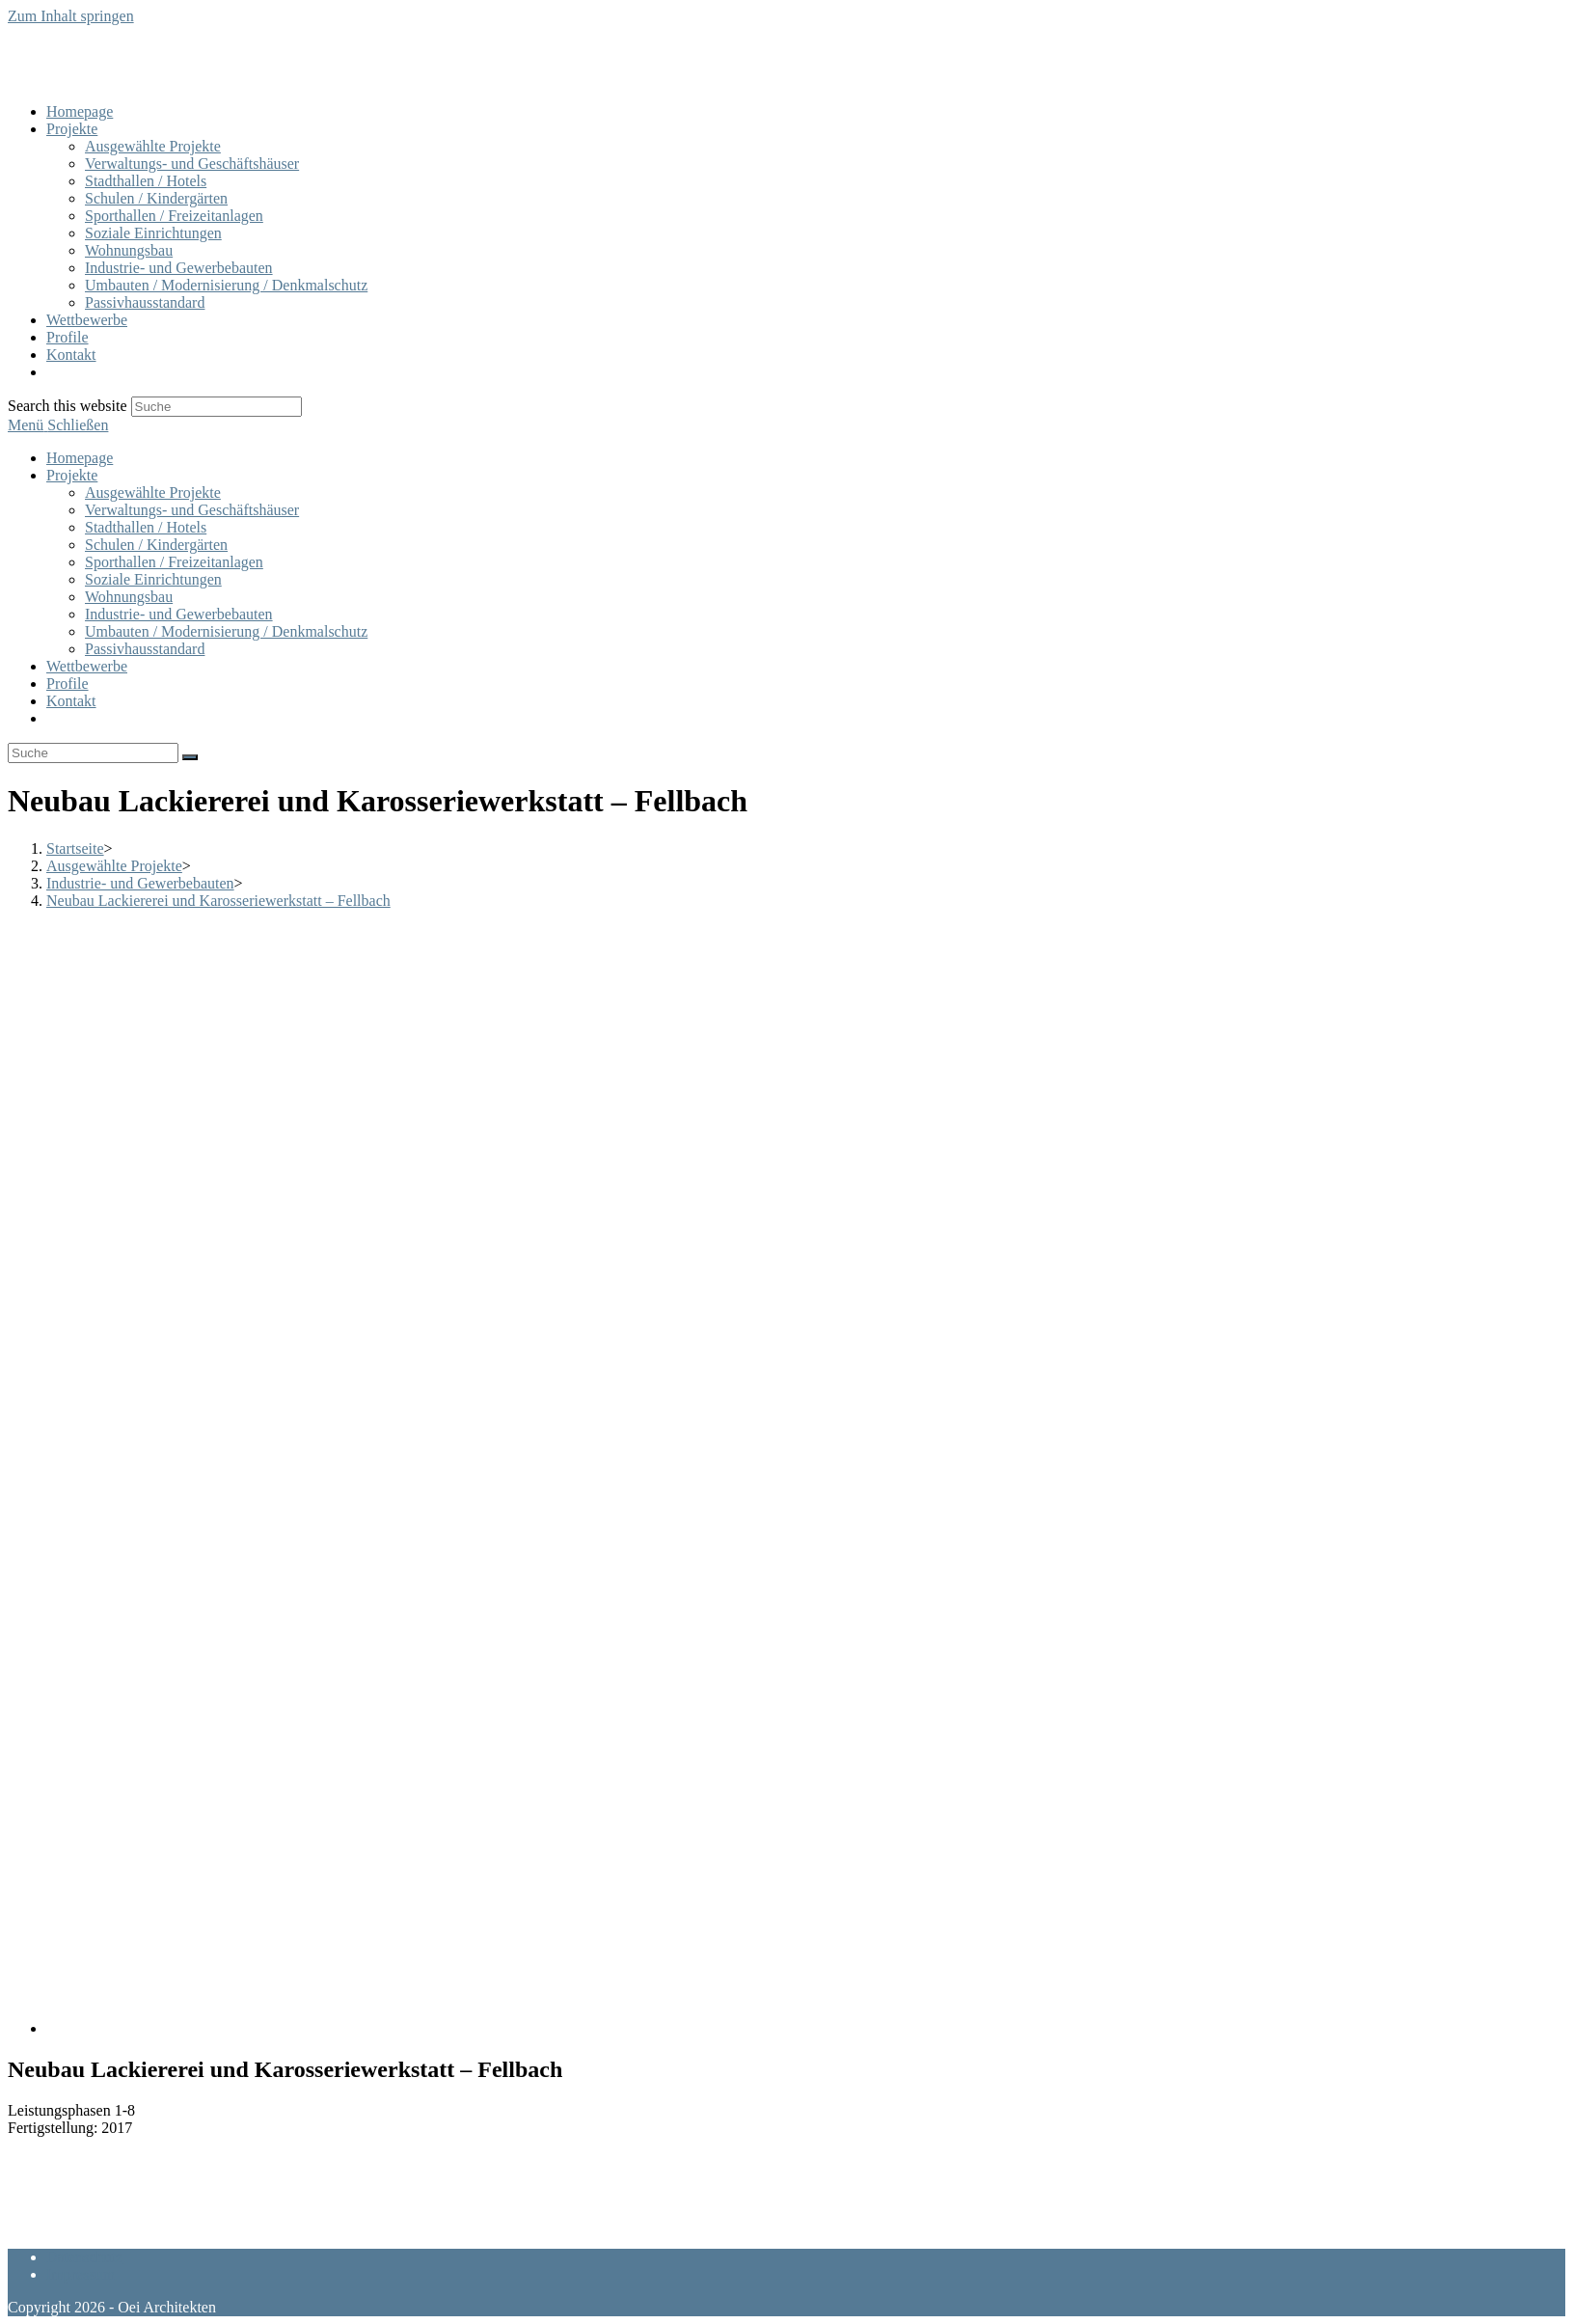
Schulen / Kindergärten (156, 544)
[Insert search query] (93, 753)
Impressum (80, 2274)
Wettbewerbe (86, 666)
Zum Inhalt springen (71, 16)
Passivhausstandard (144, 649)
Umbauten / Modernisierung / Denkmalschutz (226, 631)
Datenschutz (84, 2257)
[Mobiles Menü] (58, 425)
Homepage (79, 458)
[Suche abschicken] (190, 757)
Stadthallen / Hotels (145, 527)
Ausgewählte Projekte (153, 492)
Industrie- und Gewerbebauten (179, 614)
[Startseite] (75, 848)
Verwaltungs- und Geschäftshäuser (192, 510)
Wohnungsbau (129, 596)
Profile (67, 683)
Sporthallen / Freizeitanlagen (174, 562)
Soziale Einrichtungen (153, 579)
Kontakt (71, 701)
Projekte (71, 475)
